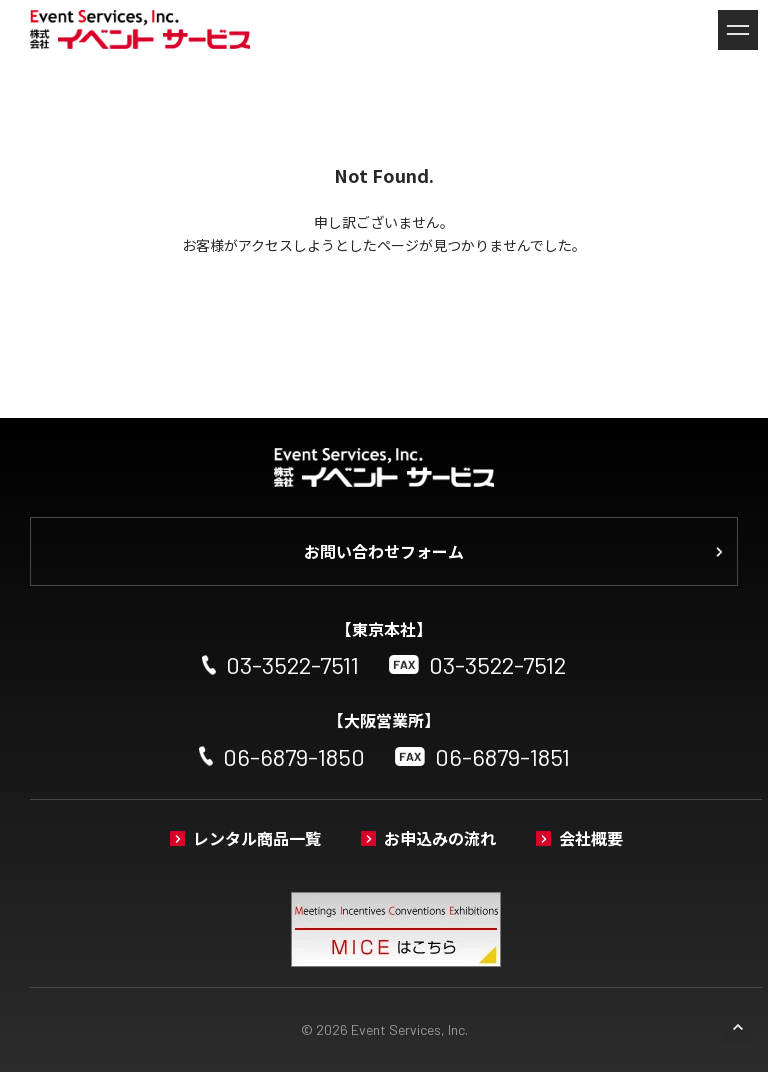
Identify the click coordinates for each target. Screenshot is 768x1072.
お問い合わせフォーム (384, 551)
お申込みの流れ (440, 838)
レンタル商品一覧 (257, 838)
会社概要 (591, 838)
